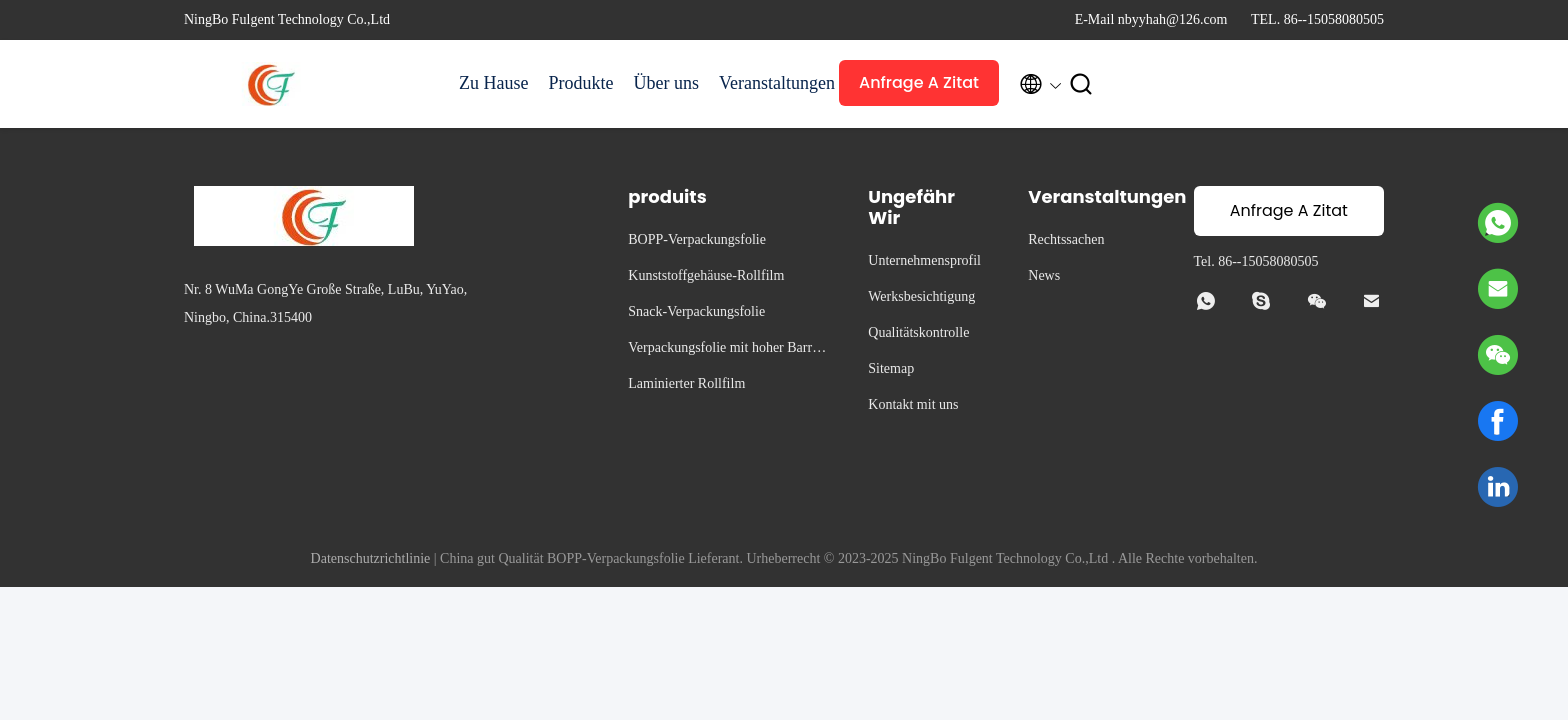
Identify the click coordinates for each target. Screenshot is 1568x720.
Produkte (580, 83)
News (1044, 275)
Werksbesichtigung (921, 296)
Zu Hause (493, 83)
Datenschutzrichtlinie (371, 558)
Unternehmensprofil (924, 260)
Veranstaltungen (769, 83)
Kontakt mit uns (913, 404)
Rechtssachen (1066, 239)
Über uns (666, 83)
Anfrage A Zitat (919, 82)
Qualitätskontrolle (918, 332)
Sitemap (891, 368)
